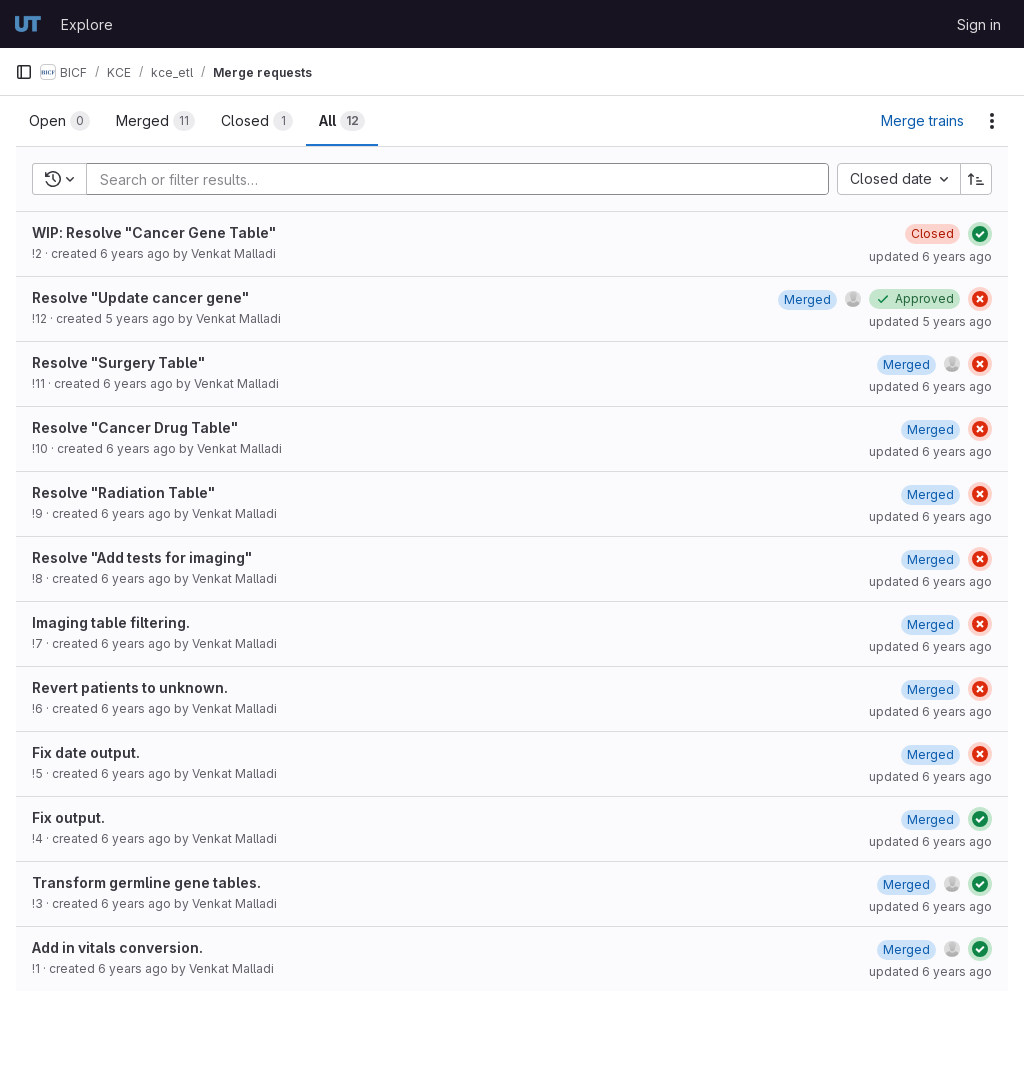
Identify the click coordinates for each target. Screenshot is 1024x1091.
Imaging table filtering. (111, 622)
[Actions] (992, 121)
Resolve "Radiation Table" (123, 492)
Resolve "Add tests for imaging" (142, 557)
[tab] (59, 121)
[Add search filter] (463, 179)
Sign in (979, 24)
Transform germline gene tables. (146, 882)
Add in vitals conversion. (117, 947)
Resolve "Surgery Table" (118, 362)
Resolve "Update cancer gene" (140, 297)
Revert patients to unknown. (130, 687)
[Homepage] (28, 24)
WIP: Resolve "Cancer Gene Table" (154, 232)
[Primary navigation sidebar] (24, 72)
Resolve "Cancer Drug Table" (135, 427)
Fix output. (68, 817)
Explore (87, 24)
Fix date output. (86, 752)
